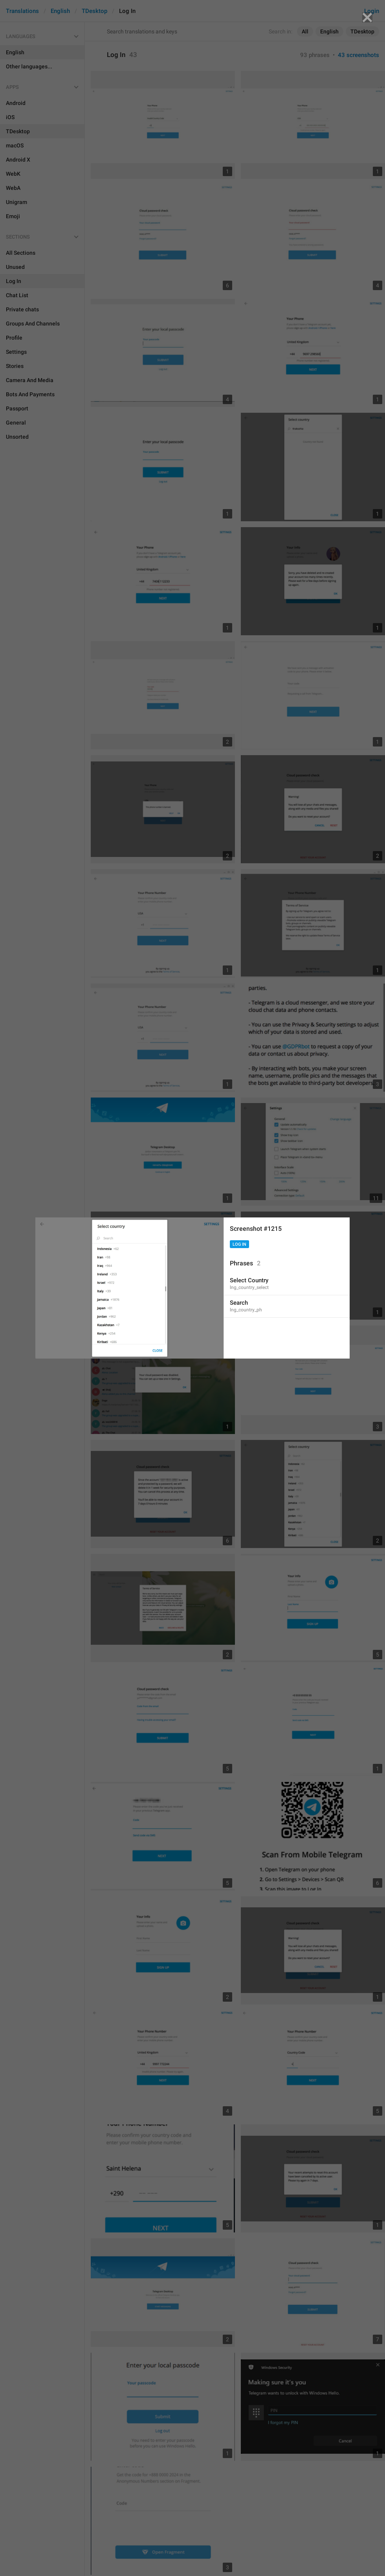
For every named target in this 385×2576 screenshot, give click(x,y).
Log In (239, 1244)
